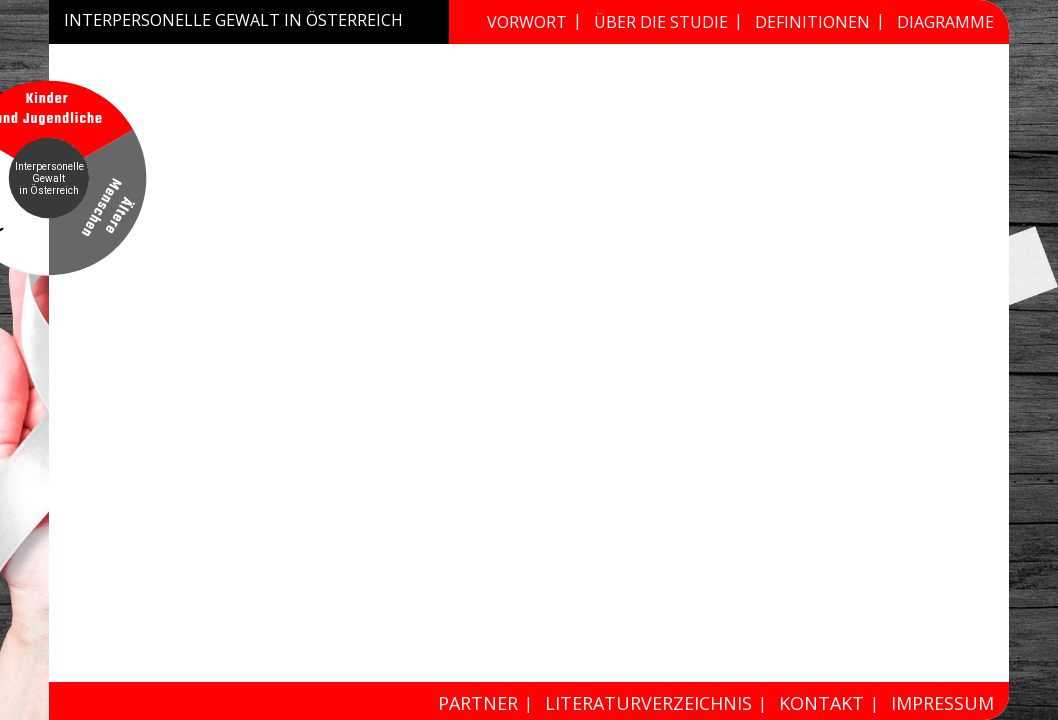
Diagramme (945, 22)
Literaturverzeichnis (648, 703)
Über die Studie (661, 22)
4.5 (769, 547)
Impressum (942, 703)
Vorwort (527, 22)
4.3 (74, 547)
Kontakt (821, 703)
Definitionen (812, 22)
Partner (478, 703)
